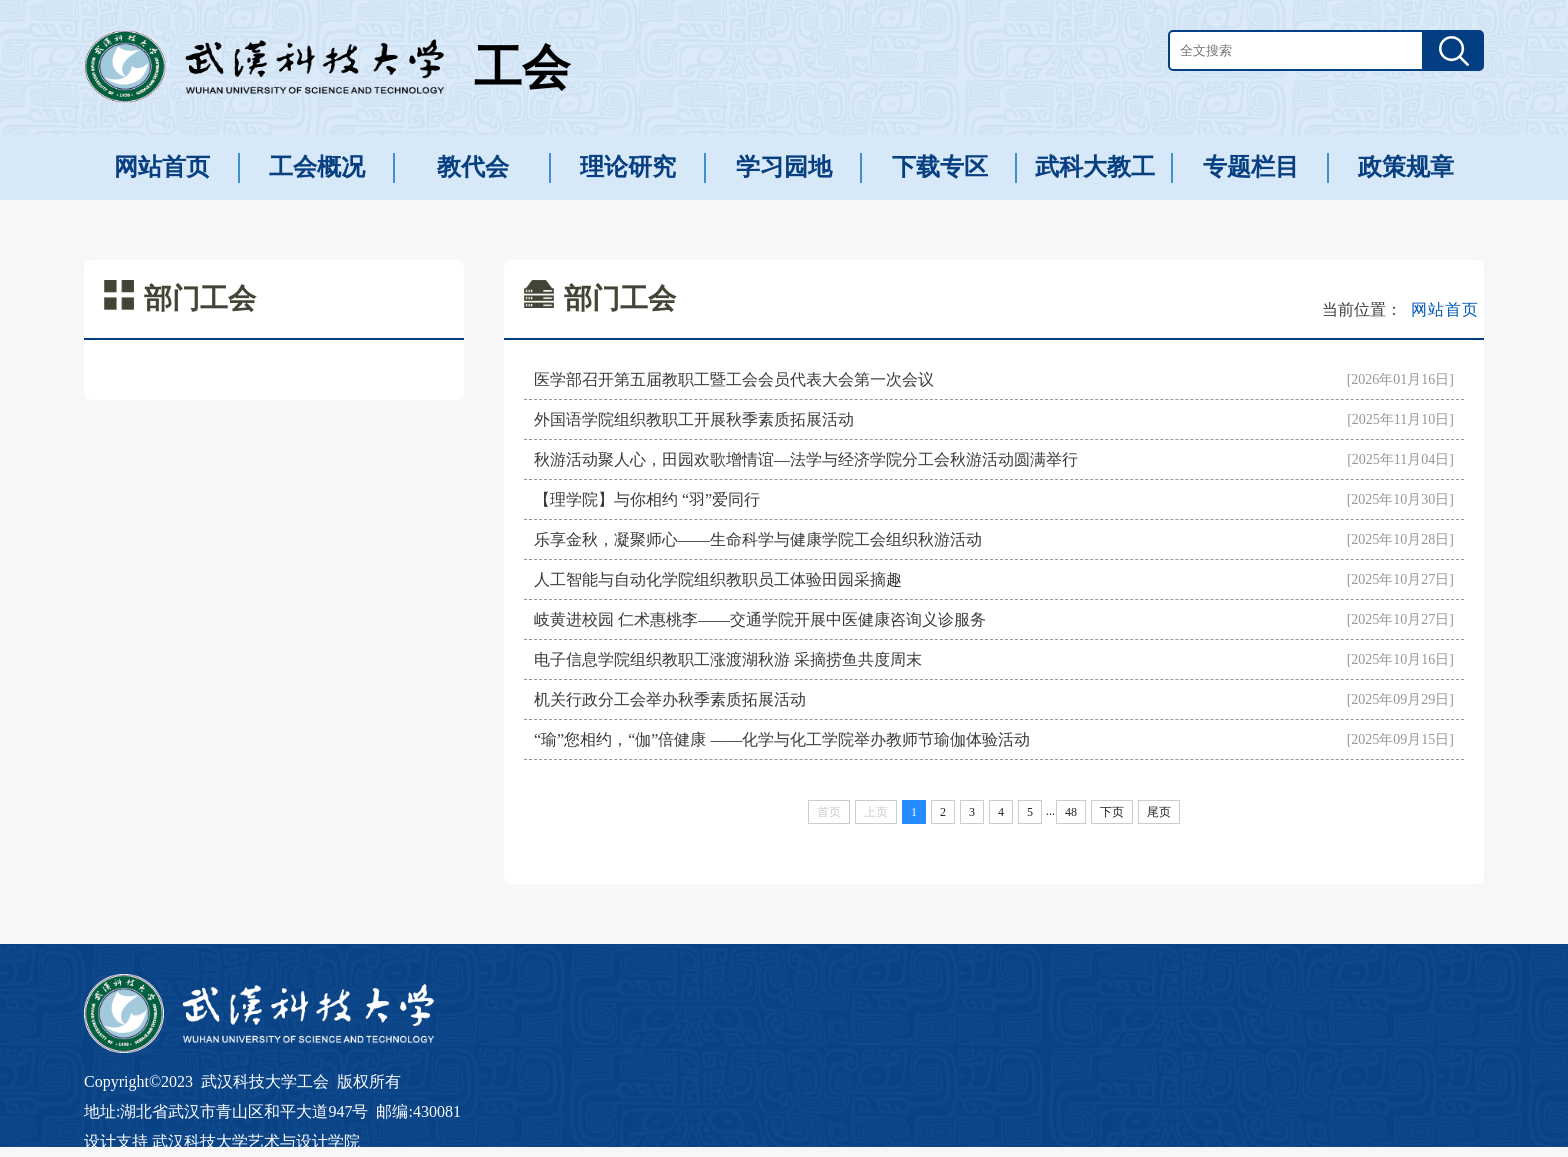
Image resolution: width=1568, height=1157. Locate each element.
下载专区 (940, 167)
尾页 (1159, 812)
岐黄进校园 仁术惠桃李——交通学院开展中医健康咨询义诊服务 (760, 619)
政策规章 (1406, 167)
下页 (1112, 812)
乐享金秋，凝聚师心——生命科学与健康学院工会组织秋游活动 (758, 539)
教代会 (473, 167)
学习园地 (784, 167)
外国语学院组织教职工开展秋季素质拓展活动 (694, 419)
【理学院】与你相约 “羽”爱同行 (647, 499)
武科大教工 (1095, 167)
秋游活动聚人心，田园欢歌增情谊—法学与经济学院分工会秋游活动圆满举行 (806, 459)
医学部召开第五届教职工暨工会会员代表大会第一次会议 (734, 379)
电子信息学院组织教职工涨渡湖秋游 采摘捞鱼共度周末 (728, 659)
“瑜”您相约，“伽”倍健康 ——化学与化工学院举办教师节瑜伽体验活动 (782, 739)
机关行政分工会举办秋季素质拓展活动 (670, 699)
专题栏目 (1251, 167)
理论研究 (628, 167)
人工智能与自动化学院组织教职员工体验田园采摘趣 (718, 579)
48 (1071, 812)
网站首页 (162, 167)
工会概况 (317, 167)
